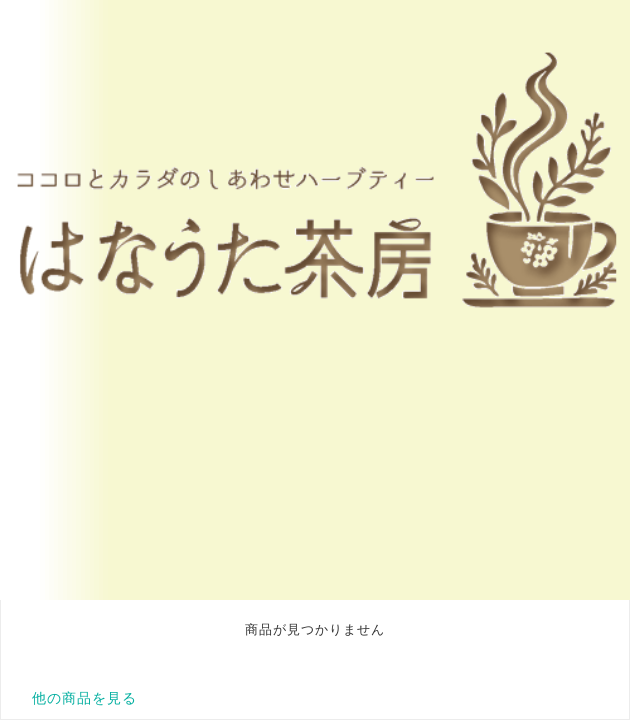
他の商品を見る (84, 698)
